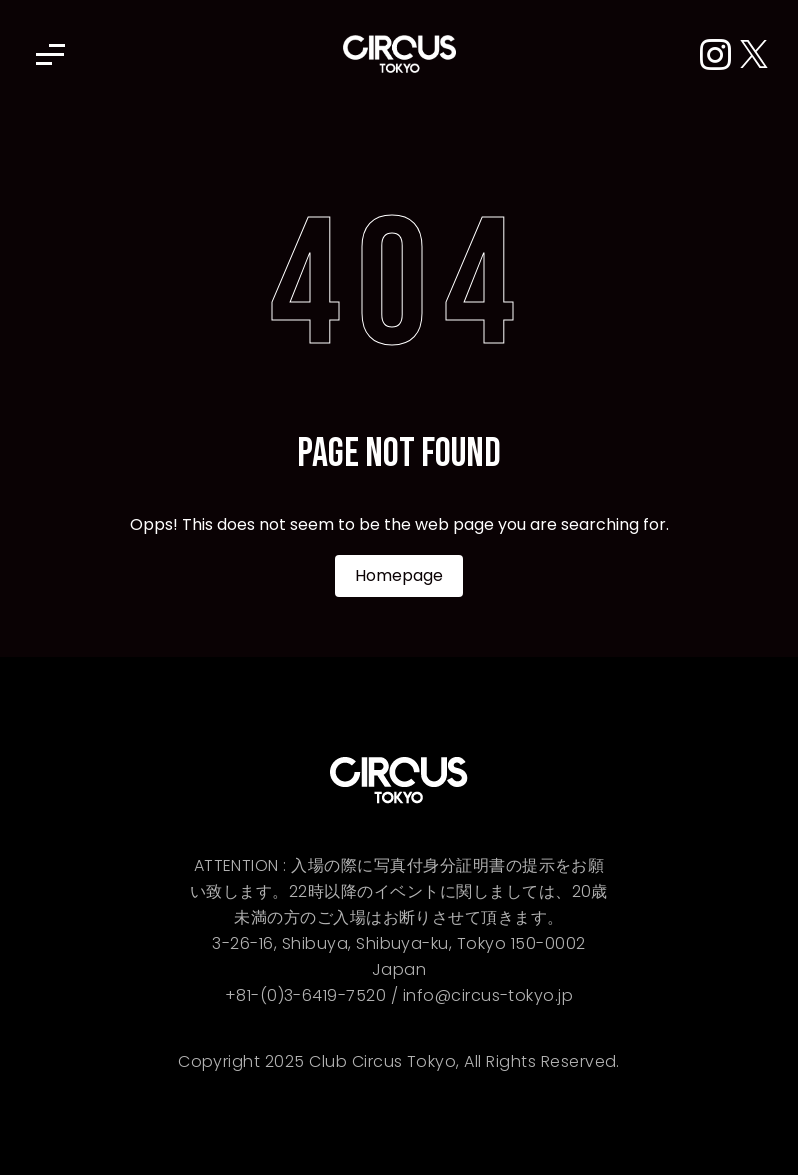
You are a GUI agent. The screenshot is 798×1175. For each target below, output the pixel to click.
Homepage (399, 575)
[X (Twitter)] (754, 55)
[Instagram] (720, 55)
